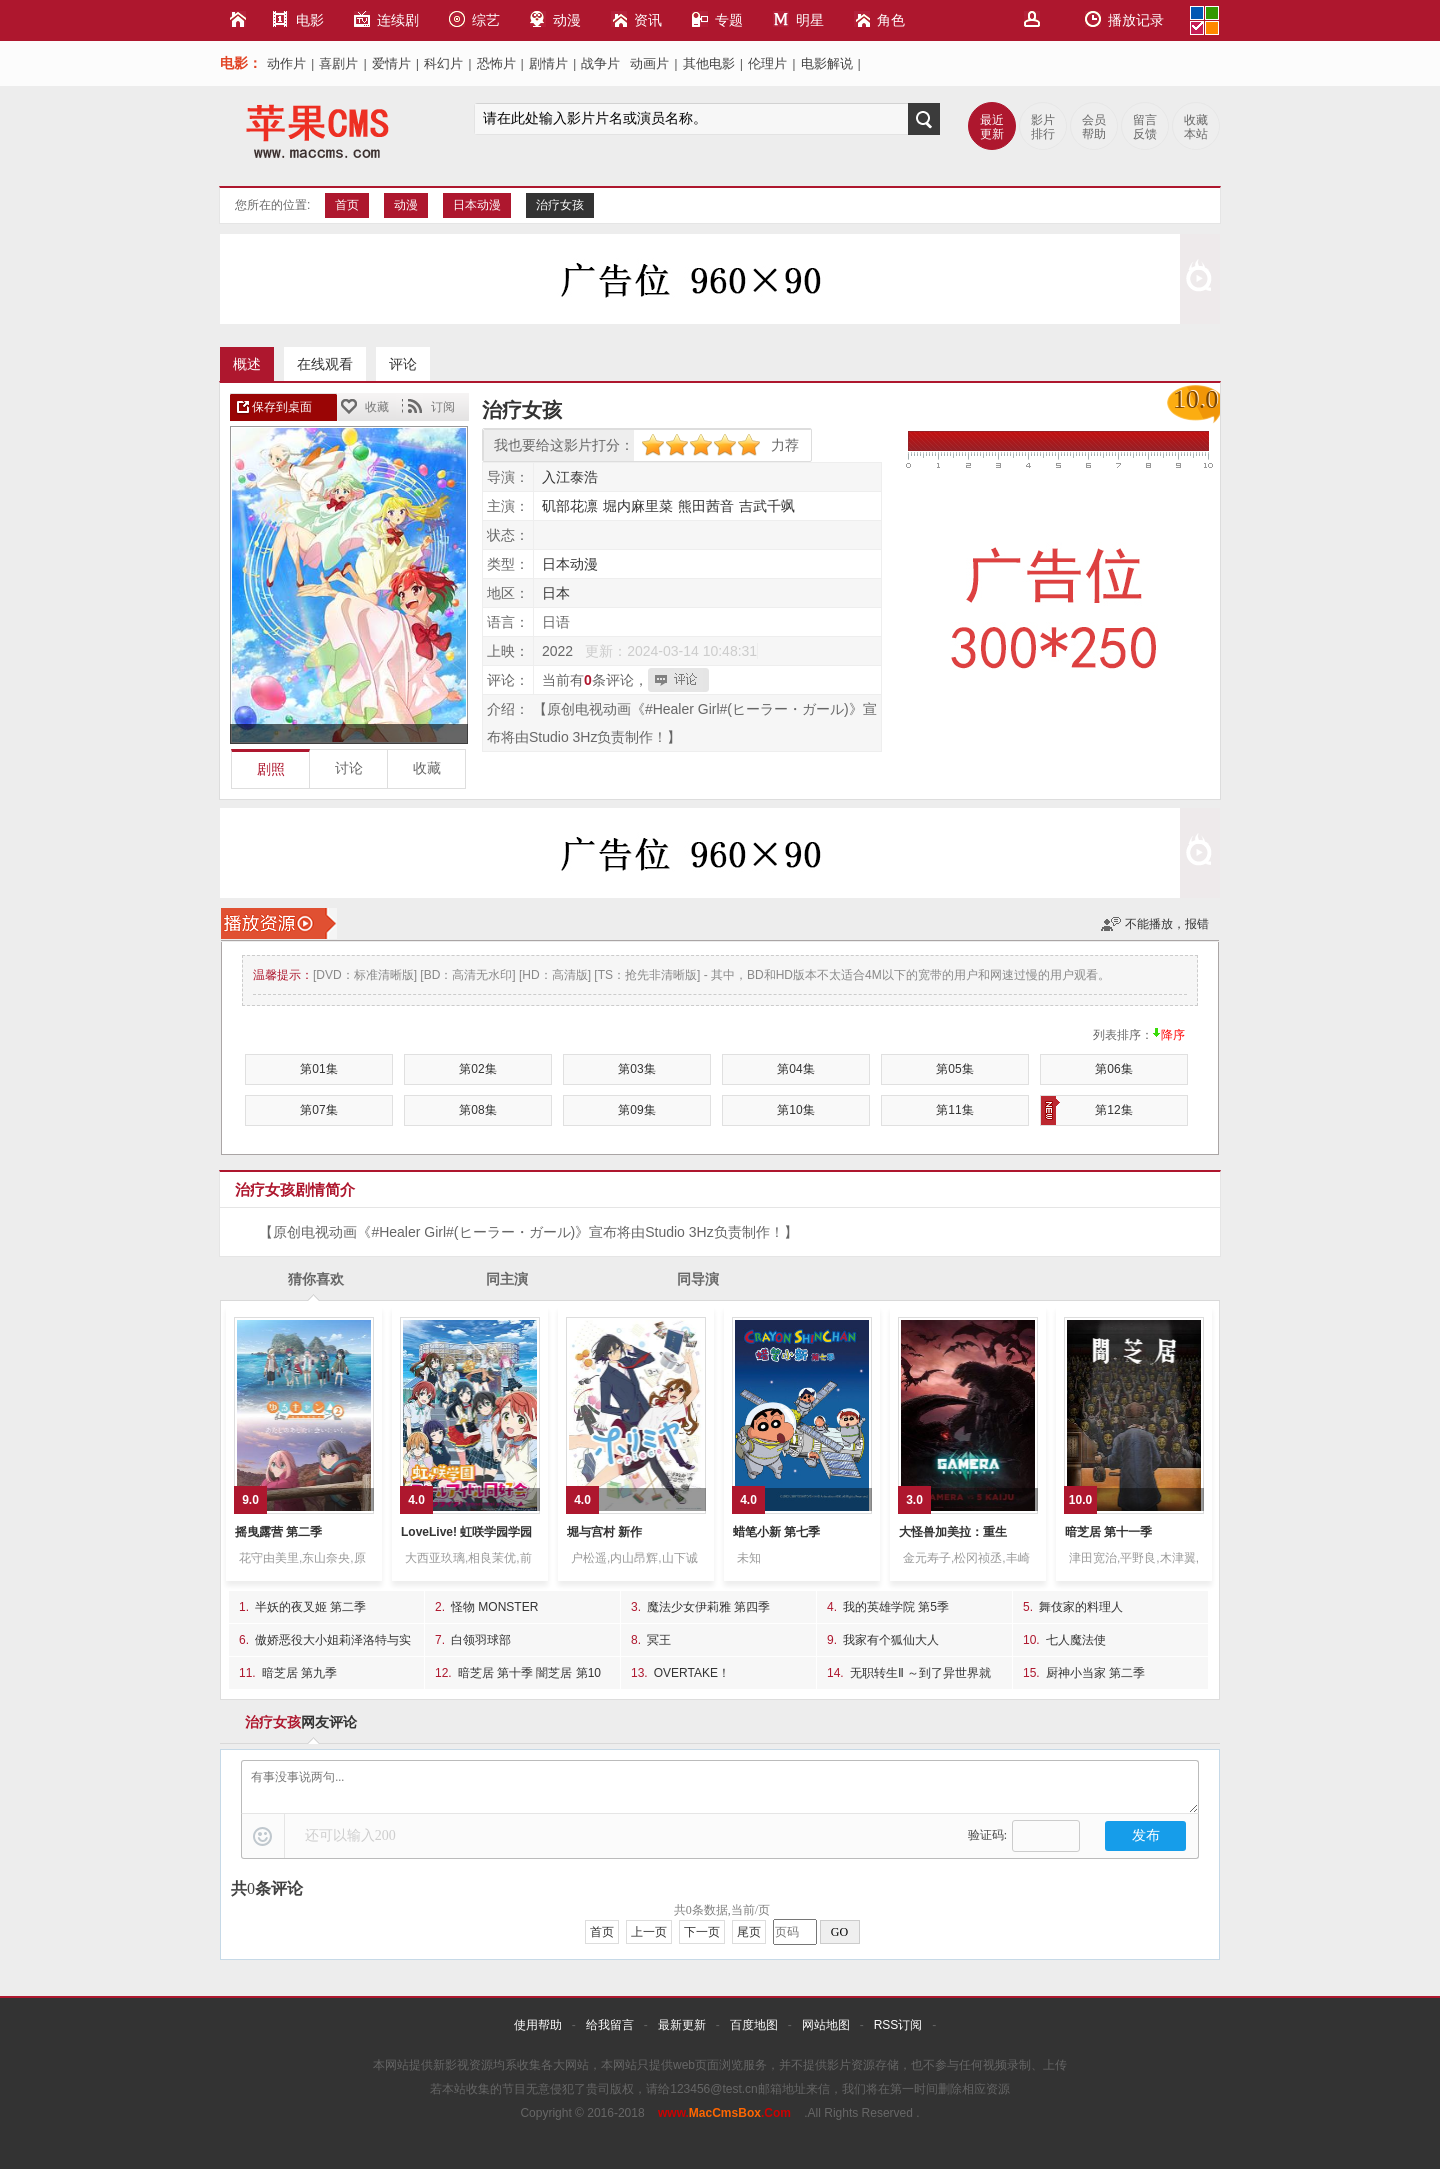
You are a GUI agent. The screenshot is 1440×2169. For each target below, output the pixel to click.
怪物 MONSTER (494, 1607)
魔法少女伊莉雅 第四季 (708, 1607)
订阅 (443, 407)
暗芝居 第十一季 (1108, 1532)
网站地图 (826, 2025)
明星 (798, 19)
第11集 (954, 1110)
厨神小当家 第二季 (1095, 1673)
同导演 (698, 1279)
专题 (717, 19)
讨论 (349, 768)
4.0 (416, 1500)
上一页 (649, 1932)
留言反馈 (1145, 127)
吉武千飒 (767, 506)
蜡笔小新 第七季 (776, 1532)
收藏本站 (1196, 127)
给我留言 (610, 2025)
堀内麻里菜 (638, 506)
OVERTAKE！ (692, 1673)
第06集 (1113, 1069)
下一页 (702, 1932)
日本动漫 (477, 205)
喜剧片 (338, 63)
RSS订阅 (898, 2025)
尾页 (749, 1932)
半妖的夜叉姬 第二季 (310, 1607)
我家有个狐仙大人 (891, 1640)
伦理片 (767, 63)
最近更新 (992, 127)
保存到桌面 (282, 407)
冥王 (659, 1640)
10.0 (1080, 1500)
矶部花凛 (570, 506)
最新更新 (682, 2025)
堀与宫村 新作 (604, 1532)
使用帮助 (538, 2025)
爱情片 (391, 63)
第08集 (477, 1110)
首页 (347, 205)
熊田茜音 (706, 506)
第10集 (795, 1110)
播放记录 (1124, 19)
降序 (1173, 1035)
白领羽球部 (481, 1640)
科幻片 (443, 63)
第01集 (318, 1069)
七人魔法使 (1076, 1640)
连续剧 (386, 19)
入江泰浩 (570, 477)
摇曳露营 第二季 (278, 1532)
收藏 (377, 407)
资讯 (636, 19)
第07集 (318, 1110)
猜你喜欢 (316, 1279)
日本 (556, 593)
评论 (403, 364)
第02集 (477, 1069)
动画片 (649, 63)
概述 (247, 364)
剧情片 (548, 63)
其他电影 (709, 63)
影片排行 (1043, 127)
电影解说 (827, 63)
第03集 (636, 1069)
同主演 (507, 1279)
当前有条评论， (595, 680)
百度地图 (754, 2025)
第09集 (636, 1110)
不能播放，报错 (1167, 924)
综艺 (474, 19)
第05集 (954, 1069)
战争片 (600, 63)
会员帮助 (1094, 127)
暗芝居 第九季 (299, 1673)
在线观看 (325, 364)
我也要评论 (681, 680)
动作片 (286, 63)
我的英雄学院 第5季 (896, 1607)
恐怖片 (496, 63)
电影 (298, 19)
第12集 (1087, 1110)
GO (839, 1932)
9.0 (250, 1500)
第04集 (795, 1069)
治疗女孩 (560, 205)
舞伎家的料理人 (1081, 1607)
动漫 (555, 19)
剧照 (271, 769)
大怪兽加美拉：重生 (953, 1532)
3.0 (914, 1500)
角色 (879, 19)
